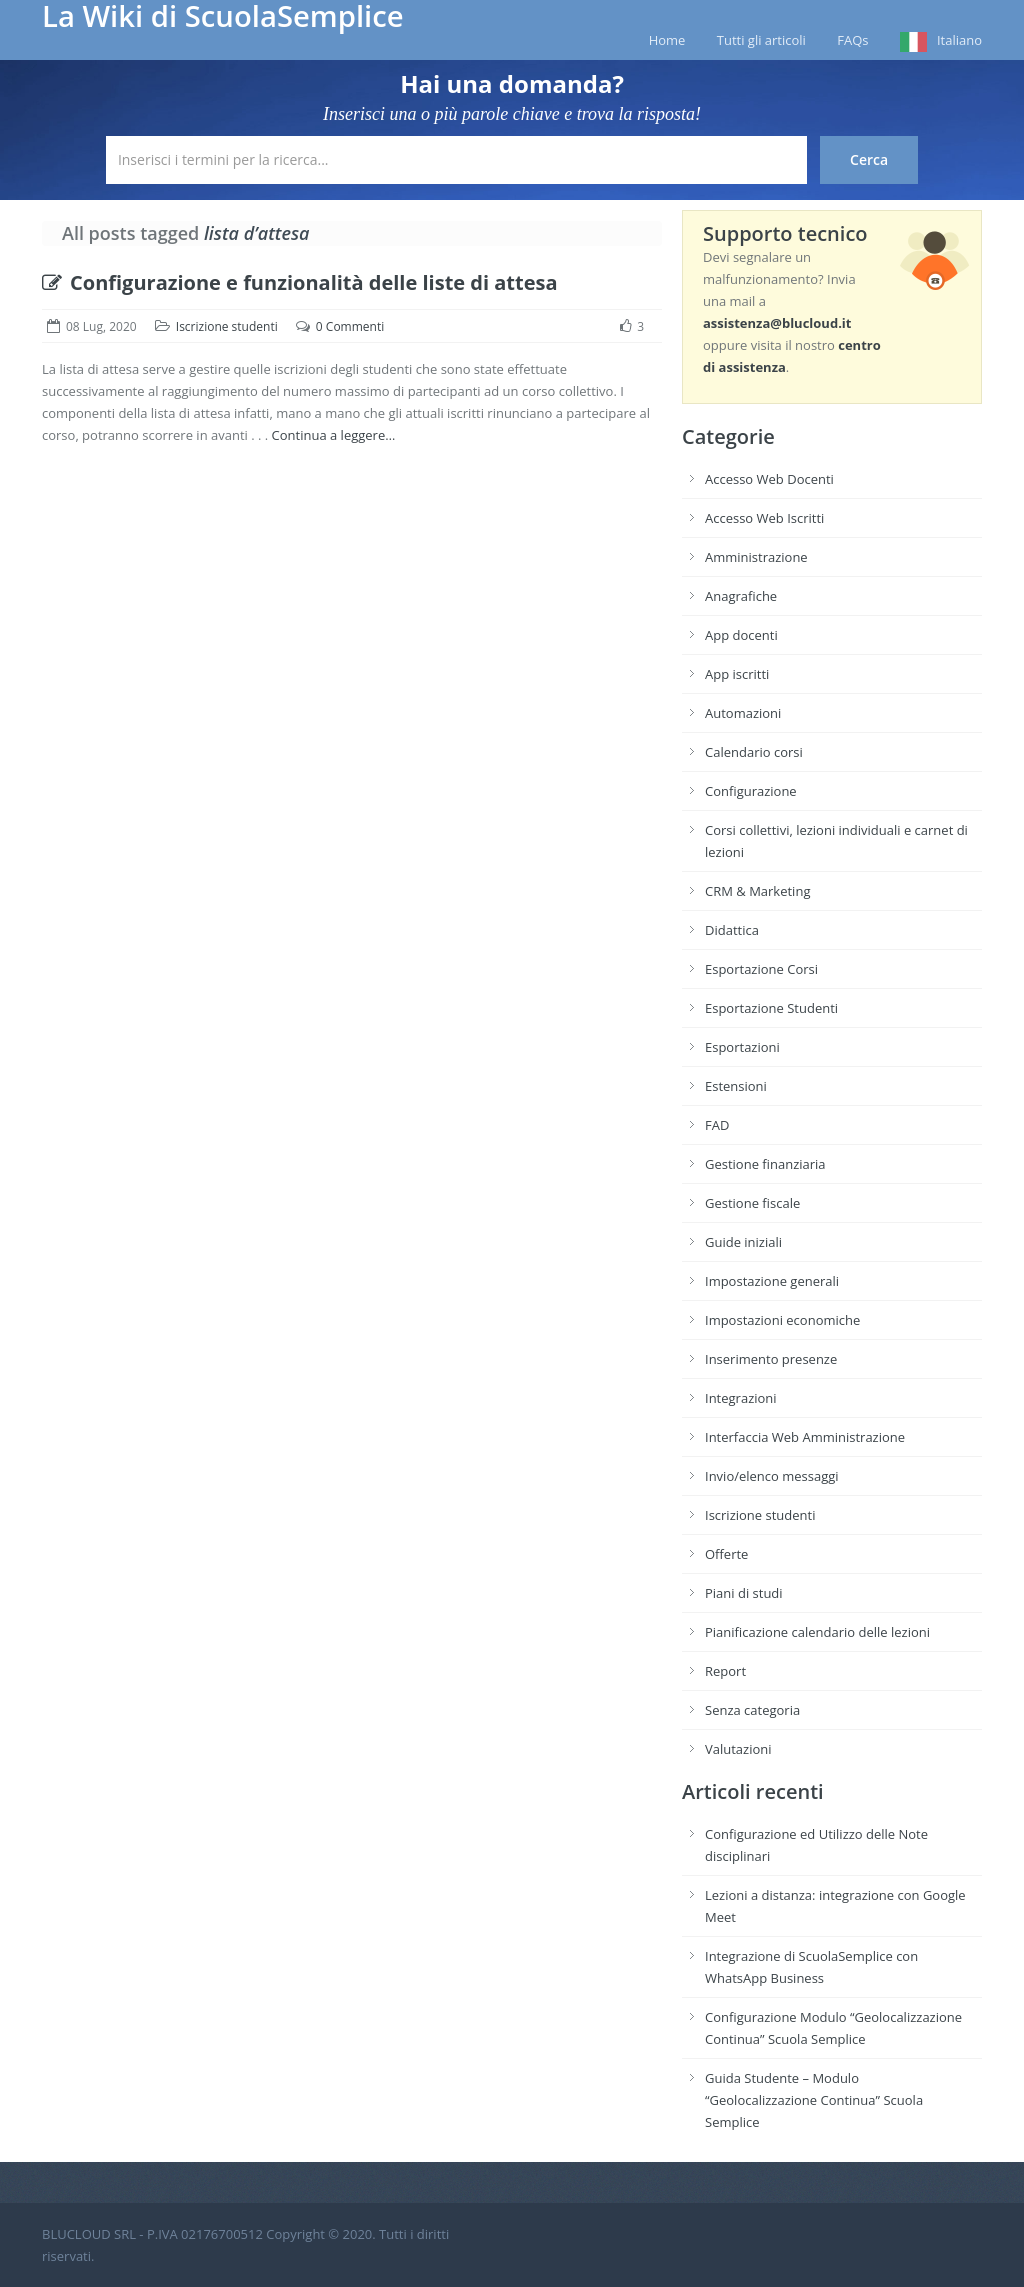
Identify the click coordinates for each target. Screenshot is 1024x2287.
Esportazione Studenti (771, 1008)
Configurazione (751, 791)
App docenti (741, 635)
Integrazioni (741, 1398)
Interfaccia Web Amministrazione (805, 1437)
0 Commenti (350, 326)
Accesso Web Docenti (769, 479)
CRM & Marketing (757, 891)
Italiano (959, 40)
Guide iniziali (743, 1242)
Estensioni (736, 1086)
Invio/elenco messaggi (772, 1476)
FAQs (852, 40)
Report (725, 1671)
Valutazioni (738, 1749)
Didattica (732, 930)
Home (667, 40)
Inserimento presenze (771, 1359)
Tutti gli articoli (761, 40)
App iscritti (737, 674)
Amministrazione (756, 557)
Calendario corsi (754, 752)
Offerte (726, 1554)
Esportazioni (742, 1047)
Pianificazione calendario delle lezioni (817, 1632)
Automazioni (743, 713)
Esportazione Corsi (761, 969)
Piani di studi (744, 1593)
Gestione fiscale (752, 1203)
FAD (717, 1125)
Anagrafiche (741, 596)
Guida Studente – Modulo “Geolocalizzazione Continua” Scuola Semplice (814, 2100)
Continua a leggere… (334, 435)
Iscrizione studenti (227, 326)
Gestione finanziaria (765, 1164)
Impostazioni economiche (782, 1320)
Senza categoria (752, 1710)
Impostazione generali (772, 1281)
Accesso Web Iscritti (764, 518)
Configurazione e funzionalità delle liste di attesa (300, 282)
